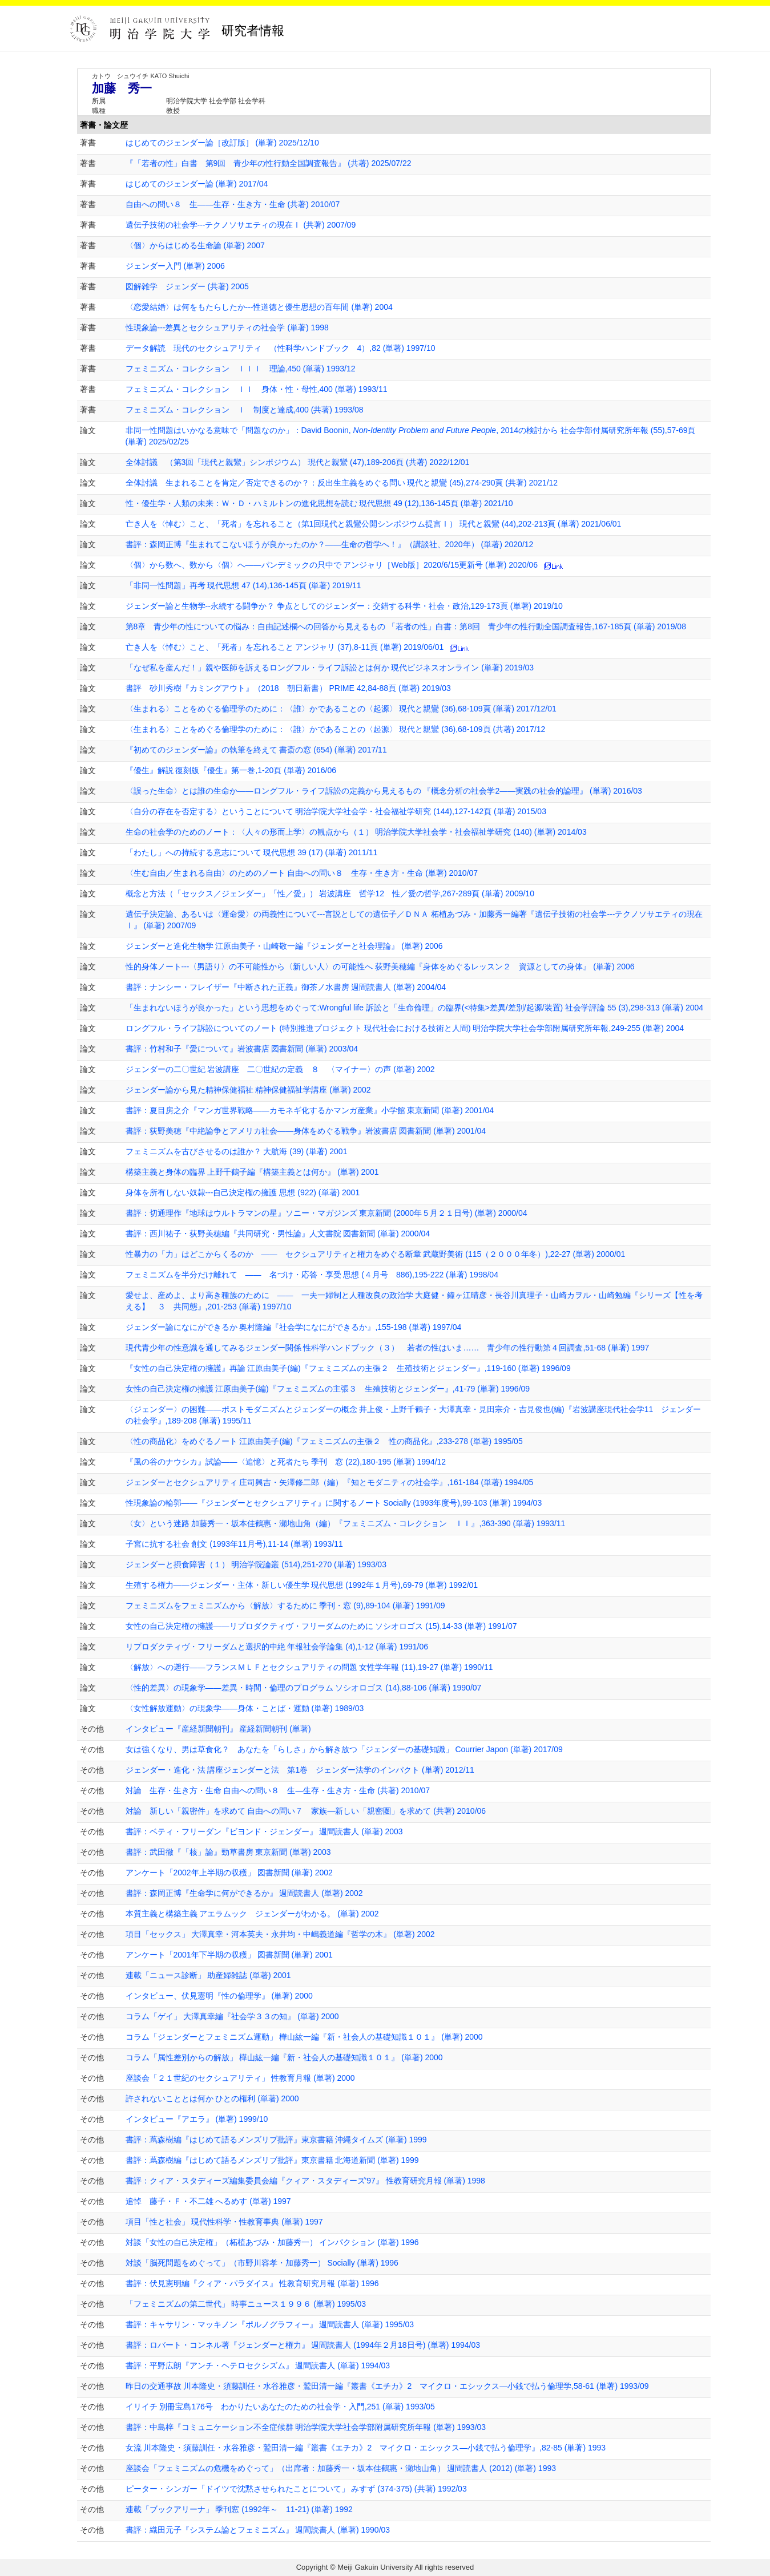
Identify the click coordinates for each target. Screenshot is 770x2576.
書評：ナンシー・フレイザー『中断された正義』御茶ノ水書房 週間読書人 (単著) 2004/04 (286, 987)
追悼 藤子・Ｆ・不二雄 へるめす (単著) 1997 (208, 2201)
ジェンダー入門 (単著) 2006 (175, 265)
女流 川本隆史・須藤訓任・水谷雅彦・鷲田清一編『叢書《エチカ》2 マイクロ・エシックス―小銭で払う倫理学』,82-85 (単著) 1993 (366, 2447)
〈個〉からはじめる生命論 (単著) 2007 (195, 245)
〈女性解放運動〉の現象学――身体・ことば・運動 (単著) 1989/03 (245, 1708)
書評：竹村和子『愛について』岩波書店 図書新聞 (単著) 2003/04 (242, 1048)
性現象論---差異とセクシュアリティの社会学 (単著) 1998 (227, 327)
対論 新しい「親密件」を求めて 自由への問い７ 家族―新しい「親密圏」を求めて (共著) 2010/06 (306, 1810)
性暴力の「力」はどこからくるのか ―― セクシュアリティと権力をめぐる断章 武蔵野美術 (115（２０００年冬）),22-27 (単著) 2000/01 (376, 1254)
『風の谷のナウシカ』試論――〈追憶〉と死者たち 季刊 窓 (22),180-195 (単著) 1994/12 (286, 1461)
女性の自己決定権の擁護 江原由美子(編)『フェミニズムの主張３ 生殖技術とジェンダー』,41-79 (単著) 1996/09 (328, 1388)
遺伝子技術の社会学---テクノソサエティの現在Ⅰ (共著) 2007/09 (241, 224)
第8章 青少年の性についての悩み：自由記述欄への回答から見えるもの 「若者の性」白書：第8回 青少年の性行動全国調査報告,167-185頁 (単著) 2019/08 (406, 626)
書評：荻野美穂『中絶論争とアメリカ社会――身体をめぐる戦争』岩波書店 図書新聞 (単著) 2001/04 (306, 1130)
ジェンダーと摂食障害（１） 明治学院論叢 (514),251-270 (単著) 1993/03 (256, 1564)
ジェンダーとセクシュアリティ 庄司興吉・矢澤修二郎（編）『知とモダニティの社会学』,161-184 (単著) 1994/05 (330, 1482)
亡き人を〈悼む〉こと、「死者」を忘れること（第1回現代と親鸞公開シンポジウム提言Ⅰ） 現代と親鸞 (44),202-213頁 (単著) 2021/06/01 (374, 523)
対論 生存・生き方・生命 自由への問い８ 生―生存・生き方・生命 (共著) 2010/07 (278, 1790)
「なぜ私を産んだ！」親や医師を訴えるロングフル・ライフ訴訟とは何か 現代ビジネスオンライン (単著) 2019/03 (330, 667)
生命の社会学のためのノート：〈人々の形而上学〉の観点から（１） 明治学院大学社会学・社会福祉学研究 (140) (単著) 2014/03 (356, 831)
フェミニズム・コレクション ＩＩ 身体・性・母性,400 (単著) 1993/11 (257, 389)
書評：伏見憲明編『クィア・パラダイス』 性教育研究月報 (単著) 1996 (252, 2283)
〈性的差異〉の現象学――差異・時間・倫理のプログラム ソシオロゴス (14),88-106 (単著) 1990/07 (304, 1687)
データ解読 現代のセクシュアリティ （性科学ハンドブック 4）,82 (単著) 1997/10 (281, 348)
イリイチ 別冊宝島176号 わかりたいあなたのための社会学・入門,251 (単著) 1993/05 (280, 2406)
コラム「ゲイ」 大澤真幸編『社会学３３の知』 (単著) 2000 (232, 2016)
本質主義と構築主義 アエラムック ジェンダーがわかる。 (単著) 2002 (252, 1913)
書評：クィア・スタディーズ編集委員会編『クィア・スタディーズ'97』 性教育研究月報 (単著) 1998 (305, 2180)
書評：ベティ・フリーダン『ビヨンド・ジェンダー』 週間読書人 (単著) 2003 (264, 1831)
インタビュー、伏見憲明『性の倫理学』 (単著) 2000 (219, 1995)
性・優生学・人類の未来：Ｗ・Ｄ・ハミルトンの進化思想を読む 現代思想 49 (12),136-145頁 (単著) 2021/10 (319, 503)
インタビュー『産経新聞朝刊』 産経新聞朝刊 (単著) (218, 1728)
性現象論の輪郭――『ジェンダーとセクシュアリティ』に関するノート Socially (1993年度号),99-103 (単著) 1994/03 (334, 1502)
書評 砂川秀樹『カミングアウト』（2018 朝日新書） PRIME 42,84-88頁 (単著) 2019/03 (288, 688)
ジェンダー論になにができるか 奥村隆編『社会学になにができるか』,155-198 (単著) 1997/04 (294, 1327)
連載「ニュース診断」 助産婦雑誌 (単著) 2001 (208, 1975)
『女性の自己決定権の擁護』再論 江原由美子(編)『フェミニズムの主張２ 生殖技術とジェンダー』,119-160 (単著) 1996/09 (348, 1368)
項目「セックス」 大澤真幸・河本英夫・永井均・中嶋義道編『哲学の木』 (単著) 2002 (280, 1934)
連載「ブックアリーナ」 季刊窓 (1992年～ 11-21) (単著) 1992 (239, 2509)
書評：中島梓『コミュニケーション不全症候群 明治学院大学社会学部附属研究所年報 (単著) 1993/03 (306, 2427)
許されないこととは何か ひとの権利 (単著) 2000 (212, 2098)
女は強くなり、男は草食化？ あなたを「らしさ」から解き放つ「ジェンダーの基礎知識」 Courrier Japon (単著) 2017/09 (344, 1749)
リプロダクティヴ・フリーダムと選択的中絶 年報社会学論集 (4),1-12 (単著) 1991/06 (277, 1646)
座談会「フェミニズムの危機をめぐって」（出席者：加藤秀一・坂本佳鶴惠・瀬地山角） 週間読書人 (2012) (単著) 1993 (341, 2468)
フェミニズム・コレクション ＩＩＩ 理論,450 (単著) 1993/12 (241, 368)
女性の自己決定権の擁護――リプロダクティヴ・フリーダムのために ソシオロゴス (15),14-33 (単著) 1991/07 (321, 1626)
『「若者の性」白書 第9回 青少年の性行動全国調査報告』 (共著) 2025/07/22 (269, 163)
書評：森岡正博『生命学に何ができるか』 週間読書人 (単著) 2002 (244, 1893)
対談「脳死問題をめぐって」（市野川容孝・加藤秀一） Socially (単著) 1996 (262, 2262)
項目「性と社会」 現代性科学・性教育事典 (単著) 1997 (224, 2221)
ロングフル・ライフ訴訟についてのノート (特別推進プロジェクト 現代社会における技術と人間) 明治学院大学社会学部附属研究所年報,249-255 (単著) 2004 (405, 1028)
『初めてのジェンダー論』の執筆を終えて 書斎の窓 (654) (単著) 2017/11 (256, 749)
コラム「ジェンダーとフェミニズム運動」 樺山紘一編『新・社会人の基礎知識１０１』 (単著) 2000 (304, 2036)
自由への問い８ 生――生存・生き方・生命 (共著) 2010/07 (233, 204)
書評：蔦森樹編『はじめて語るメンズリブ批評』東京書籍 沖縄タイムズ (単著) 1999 (276, 2139)
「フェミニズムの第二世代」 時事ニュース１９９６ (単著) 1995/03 (246, 2303)
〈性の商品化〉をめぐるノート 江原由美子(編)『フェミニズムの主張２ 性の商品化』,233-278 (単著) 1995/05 (324, 1441)
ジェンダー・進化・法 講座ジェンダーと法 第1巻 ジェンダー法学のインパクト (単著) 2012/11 (300, 1769)
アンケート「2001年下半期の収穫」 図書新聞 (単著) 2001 (229, 1954)
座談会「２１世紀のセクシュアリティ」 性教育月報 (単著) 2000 (240, 2077)
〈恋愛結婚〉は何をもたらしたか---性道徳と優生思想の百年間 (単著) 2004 (259, 307)
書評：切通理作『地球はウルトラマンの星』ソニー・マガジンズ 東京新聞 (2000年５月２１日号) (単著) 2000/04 (326, 1213)
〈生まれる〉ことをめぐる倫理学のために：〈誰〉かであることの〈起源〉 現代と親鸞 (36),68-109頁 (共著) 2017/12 (336, 729)
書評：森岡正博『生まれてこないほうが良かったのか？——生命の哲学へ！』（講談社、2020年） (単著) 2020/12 (330, 544)
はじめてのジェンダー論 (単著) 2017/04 (197, 183)
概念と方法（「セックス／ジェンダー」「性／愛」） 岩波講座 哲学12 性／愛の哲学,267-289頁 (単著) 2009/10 (330, 893)
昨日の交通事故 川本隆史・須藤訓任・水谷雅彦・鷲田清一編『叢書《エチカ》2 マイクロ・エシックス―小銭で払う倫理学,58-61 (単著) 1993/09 (387, 2386)
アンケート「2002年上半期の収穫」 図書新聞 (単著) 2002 (229, 1872)
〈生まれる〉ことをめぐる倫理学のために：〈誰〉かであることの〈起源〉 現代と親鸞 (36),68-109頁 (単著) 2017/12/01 (341, 708)
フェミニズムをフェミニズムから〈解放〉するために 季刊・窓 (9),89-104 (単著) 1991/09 (285, 1605)
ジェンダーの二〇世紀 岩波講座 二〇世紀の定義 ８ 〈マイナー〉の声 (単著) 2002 (280, 1069)
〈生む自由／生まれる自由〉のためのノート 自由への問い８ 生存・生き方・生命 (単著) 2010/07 (302, 872)
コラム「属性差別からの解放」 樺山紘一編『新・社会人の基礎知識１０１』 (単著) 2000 (284, 2057)
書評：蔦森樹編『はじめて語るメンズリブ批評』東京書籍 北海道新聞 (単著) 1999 (272, 2160)
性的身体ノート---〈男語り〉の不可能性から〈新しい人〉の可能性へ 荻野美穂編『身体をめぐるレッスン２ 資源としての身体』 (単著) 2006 (380, 966)
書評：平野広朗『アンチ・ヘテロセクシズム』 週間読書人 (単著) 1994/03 (258, 2365)
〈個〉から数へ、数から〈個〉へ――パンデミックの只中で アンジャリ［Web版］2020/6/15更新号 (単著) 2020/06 (332, 564)
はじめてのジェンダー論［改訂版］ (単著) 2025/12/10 (222, 142)
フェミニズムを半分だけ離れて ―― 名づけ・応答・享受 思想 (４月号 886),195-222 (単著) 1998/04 (312, 1274)
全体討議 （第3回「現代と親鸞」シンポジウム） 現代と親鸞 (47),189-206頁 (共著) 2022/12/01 (298, 462)
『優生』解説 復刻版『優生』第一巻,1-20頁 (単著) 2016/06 (231, 770)
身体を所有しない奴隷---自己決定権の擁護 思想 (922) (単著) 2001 (243, 1192)
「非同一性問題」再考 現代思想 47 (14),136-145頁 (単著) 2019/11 (243, 585)
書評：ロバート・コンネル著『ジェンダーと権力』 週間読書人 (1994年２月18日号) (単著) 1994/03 (303, 2344)
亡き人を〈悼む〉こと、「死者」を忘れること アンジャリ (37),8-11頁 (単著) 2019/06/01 (285, 647)
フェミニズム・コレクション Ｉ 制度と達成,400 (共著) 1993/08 (245, 409)
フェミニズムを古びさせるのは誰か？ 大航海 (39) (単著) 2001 (237, 1151)
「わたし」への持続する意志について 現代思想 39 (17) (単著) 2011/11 (252, 852)
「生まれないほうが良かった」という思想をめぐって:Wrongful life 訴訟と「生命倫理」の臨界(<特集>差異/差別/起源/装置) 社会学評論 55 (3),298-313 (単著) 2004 (415, 1007)
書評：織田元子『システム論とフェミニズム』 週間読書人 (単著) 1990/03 (258, 2529)
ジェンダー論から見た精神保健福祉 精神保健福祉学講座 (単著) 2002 (248, 1089)
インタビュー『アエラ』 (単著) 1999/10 (197, 2119)
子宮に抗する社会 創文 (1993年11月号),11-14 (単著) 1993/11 (234, 1543)
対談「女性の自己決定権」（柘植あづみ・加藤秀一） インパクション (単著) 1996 (272, 2242)
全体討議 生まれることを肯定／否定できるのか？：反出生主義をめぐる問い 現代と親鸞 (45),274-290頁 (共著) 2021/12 (342, 482)
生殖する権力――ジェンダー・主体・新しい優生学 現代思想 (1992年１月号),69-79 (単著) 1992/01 (302, 1585)
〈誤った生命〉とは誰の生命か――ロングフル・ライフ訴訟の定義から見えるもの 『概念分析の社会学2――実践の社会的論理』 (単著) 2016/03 (384, 790)
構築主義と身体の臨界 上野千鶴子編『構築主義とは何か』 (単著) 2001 (252, 1171)
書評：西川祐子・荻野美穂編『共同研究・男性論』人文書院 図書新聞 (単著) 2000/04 (278, 1233)
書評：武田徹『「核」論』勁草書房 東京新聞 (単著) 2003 (228, 1852)
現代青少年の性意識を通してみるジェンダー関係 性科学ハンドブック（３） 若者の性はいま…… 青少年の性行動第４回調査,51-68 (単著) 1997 (388, 1347)
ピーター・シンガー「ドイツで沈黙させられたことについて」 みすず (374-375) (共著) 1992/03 (296, 2488)
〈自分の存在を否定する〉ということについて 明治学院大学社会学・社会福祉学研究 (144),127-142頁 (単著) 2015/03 (336, 811)
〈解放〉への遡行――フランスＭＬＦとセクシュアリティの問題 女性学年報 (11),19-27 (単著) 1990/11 (309, 1667)
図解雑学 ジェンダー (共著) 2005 (187, 286)
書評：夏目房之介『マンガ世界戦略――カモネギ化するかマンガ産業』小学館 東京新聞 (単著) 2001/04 (310, 1110)
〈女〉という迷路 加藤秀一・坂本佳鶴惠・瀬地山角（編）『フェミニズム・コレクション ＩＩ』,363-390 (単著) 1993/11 (346, 1523)
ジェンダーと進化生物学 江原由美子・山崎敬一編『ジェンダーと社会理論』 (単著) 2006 (284, 946)
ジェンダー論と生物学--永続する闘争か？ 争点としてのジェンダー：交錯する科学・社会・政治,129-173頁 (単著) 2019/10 (344, 605)
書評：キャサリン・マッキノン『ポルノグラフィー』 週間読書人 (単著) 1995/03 (270, 2324)
